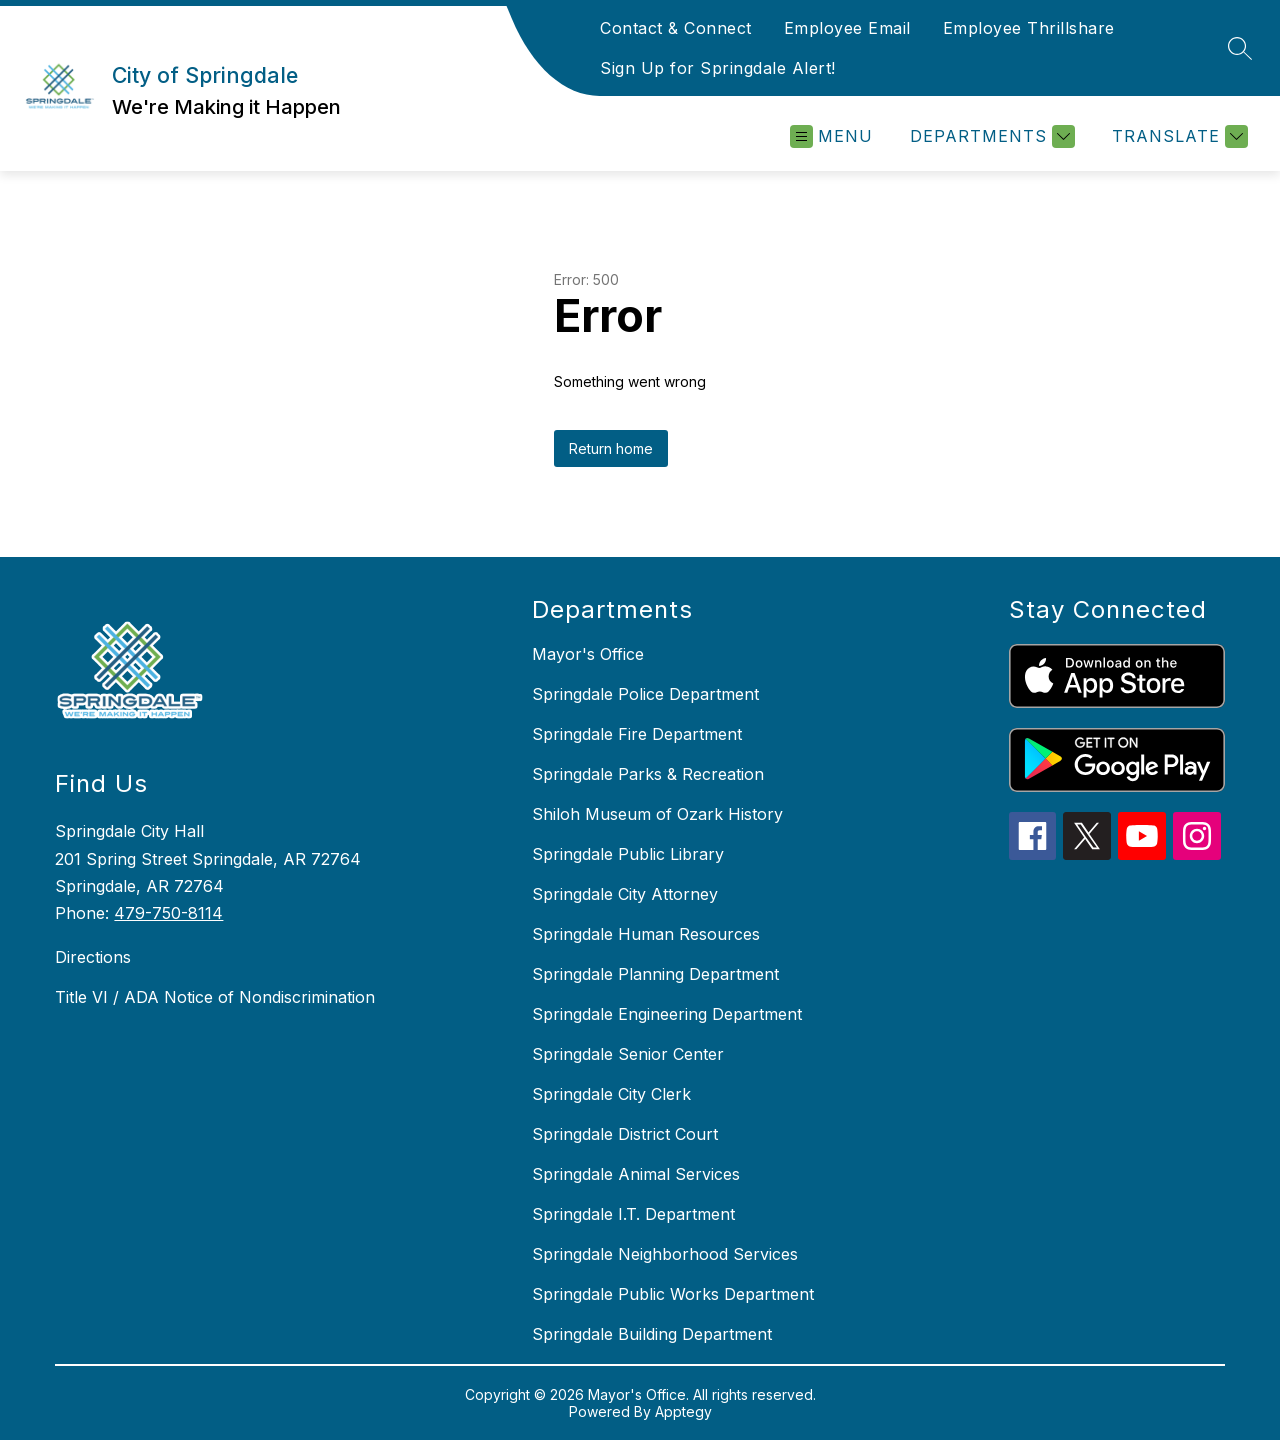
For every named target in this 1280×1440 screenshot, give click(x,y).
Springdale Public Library (628, 854)
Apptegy (683, 1411)
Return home (611, 448)
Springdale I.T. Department (633, 1214)
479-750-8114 (168, 913)
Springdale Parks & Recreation (648, 774)
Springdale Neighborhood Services (665, 1254)
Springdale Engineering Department (667, 1014)
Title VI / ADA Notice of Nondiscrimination (215, 997)
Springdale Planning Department (655, 974)
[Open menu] (831, 136)
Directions (93, 957)
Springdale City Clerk (611, 1094)
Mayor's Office (588, 654)
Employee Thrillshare (1029, 28)
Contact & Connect (676, 28)
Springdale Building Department (652, 1334)
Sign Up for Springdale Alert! (718, 68)
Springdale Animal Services (636, 1174)
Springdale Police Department (645, 694)
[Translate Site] (1177, 136)
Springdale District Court (625, 1134)
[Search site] (1240, 48)
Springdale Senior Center (628, 1054)
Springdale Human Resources (646, 934)
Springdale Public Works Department (673, 1294)
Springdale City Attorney (625, 894)
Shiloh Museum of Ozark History (657, 814)
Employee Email (847, 28)
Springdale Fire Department (637, 734)
